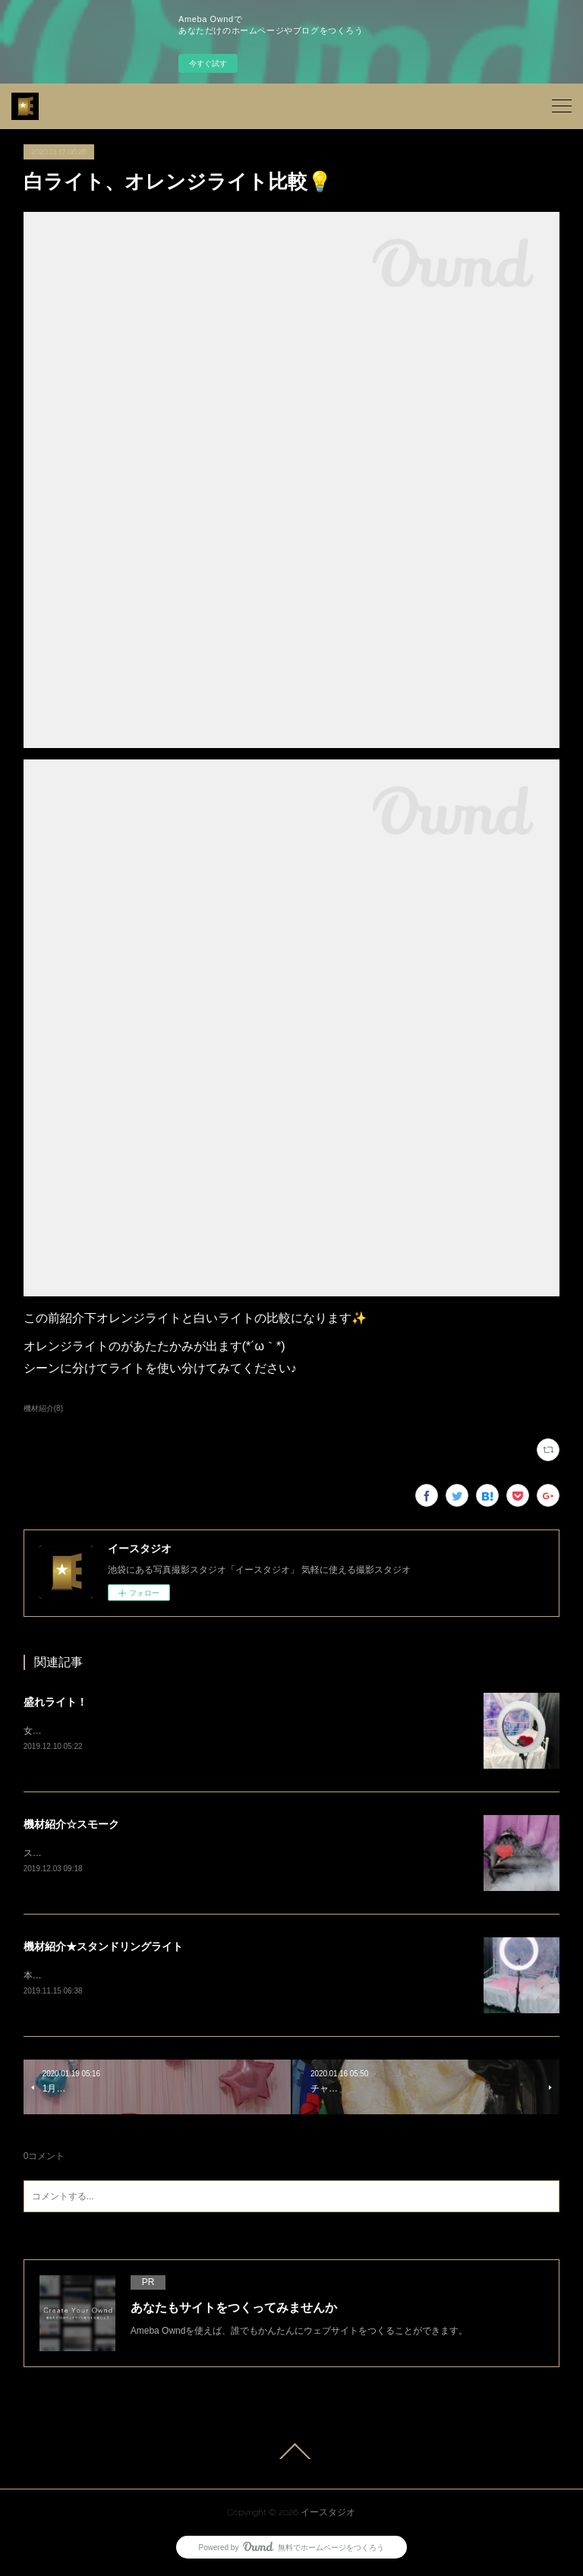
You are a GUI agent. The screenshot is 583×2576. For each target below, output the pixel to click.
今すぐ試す (208, 63)
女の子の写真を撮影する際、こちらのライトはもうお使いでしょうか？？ (174, 1730)
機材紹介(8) (43, 1408)
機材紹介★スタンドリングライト (103, 1948)
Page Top (291, 2453)
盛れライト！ (55, 1702)
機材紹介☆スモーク (71, 1824)
